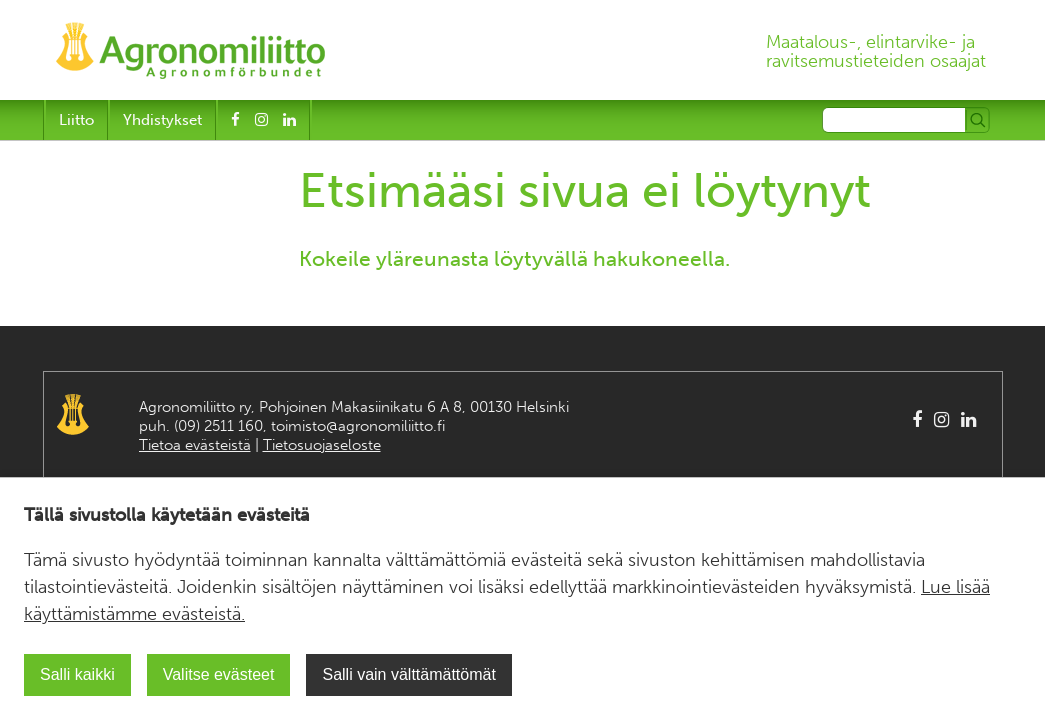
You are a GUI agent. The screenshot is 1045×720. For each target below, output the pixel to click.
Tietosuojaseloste (322, 445)
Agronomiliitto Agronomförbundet (73, 414)
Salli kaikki (77, 674)
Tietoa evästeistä (195, 445)
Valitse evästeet (219, 674)
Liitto (76, 120)
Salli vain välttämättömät (408, 674)
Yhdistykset (162, 120)
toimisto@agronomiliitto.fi (358, 426)
